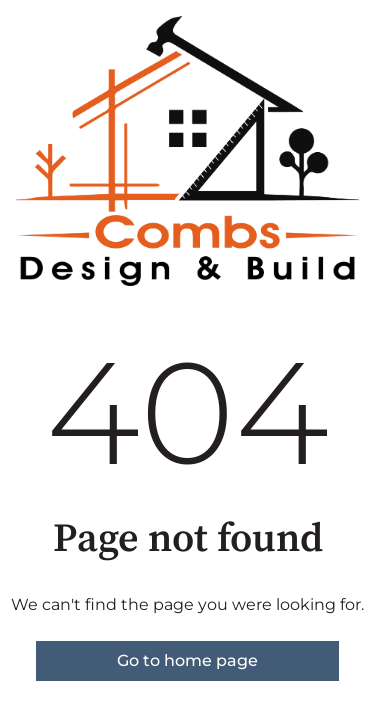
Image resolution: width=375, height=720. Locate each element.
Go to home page (187, 660)
